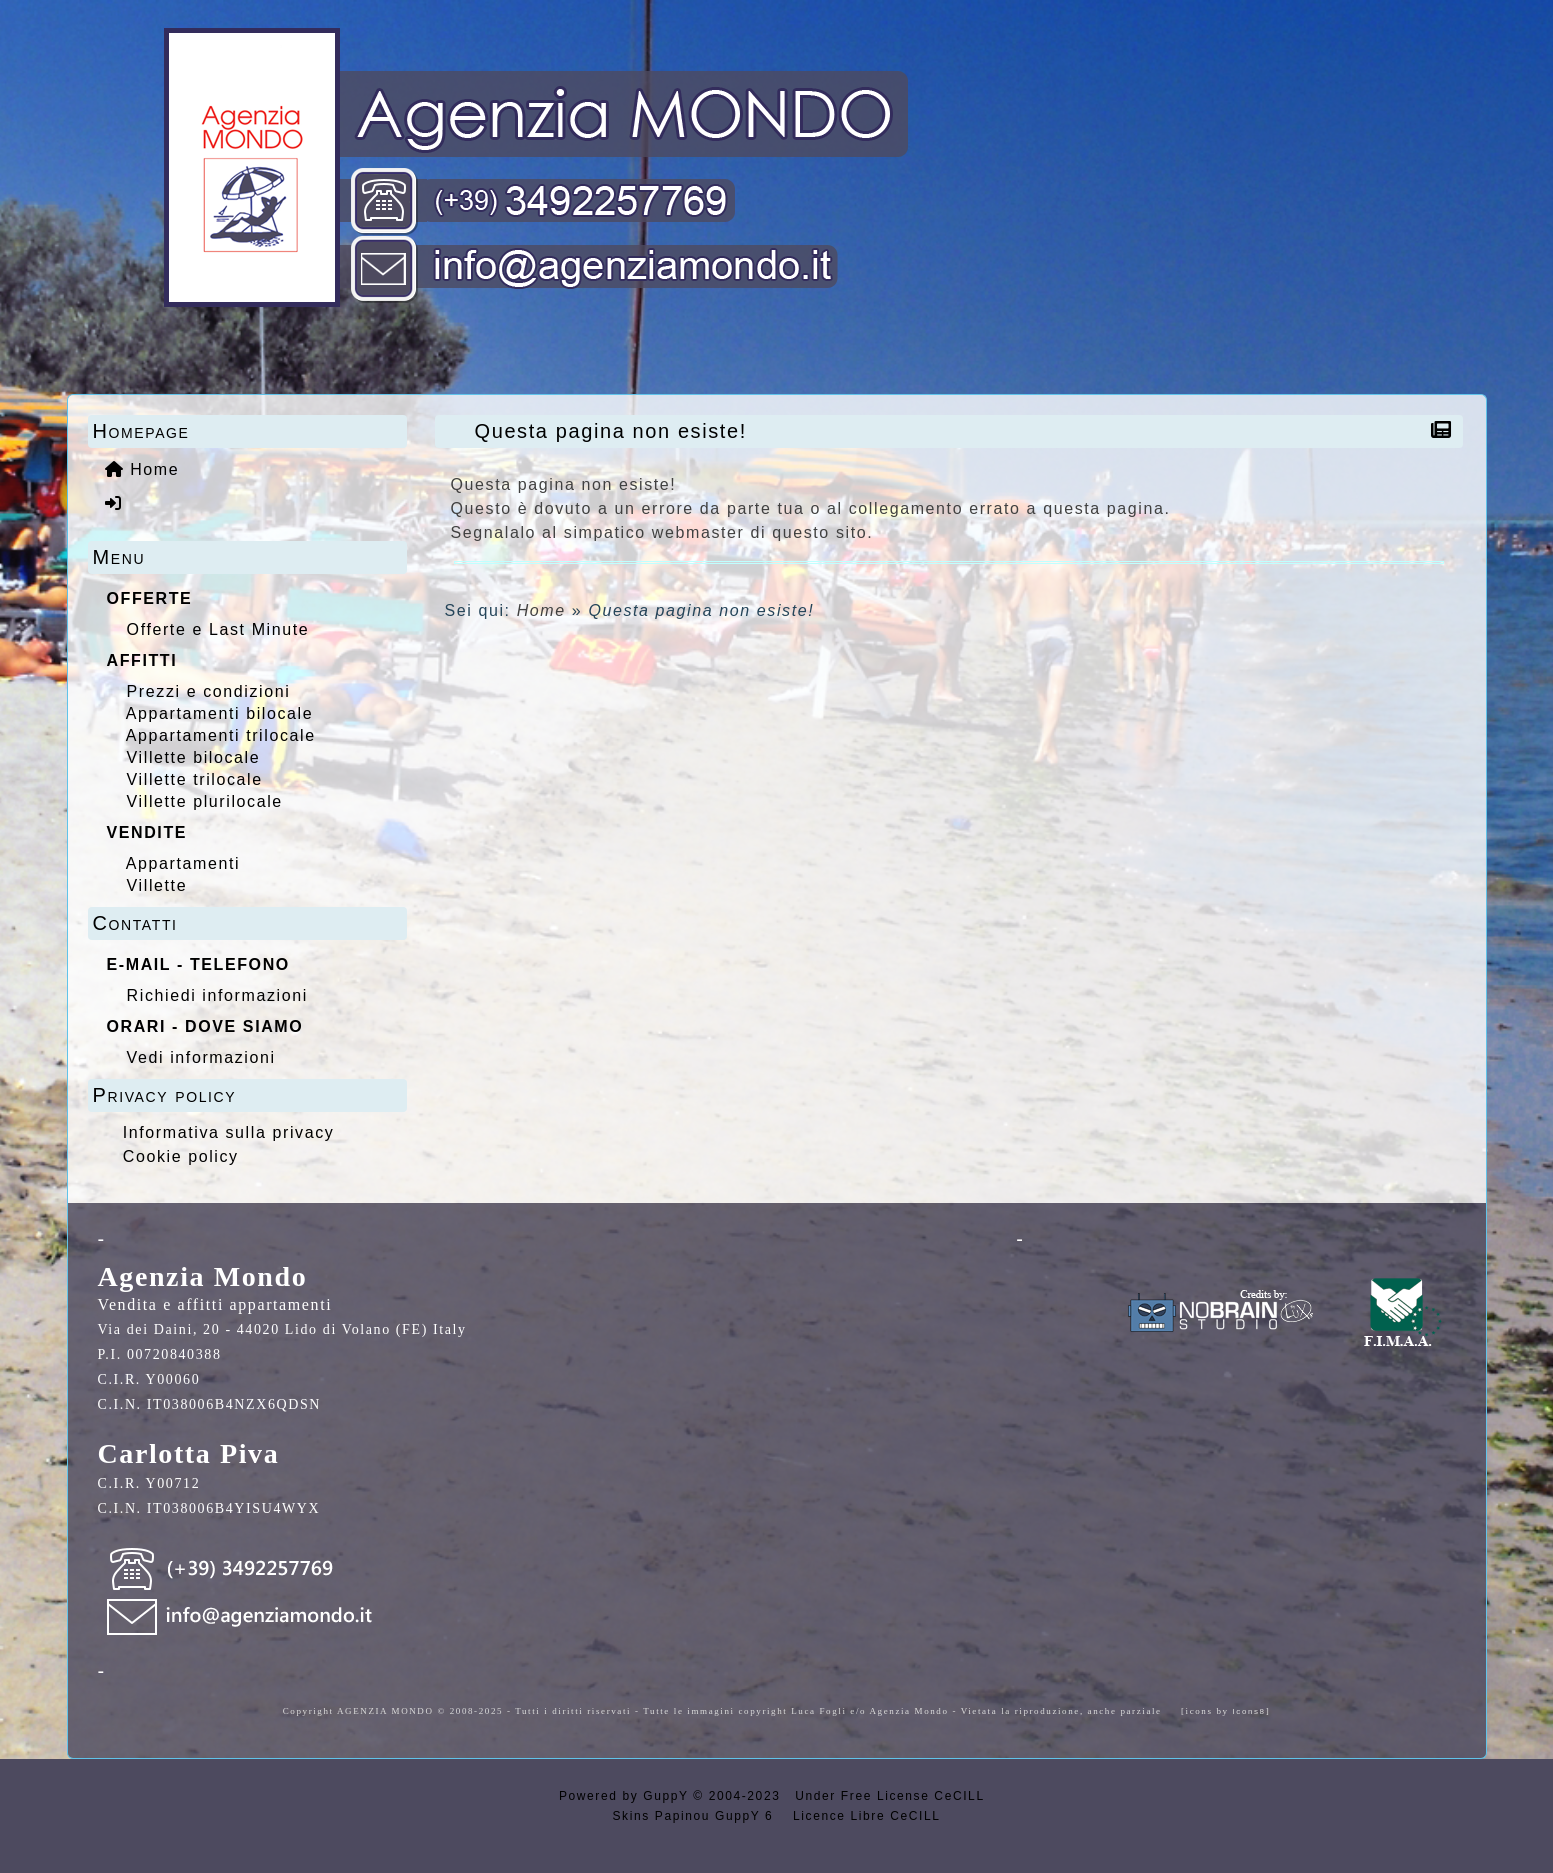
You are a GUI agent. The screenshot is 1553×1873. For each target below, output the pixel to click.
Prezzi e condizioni (209, 691)
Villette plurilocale (205, 801)
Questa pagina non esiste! (616, 431)
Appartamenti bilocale (219, 713)
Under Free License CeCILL (892, 1796)
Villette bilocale (194, 757)
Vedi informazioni (201, 1057)
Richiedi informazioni (217, 995)
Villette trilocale (195, 779)
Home (541, 610)
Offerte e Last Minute (218, 629)
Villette (157, 885)
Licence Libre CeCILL (864, 1816)
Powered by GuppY (626, 1796)
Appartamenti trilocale (221, 735)
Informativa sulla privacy (229, 1132)
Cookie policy (181, 1156)
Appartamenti (183, 863)
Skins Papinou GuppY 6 (698, 1816)
